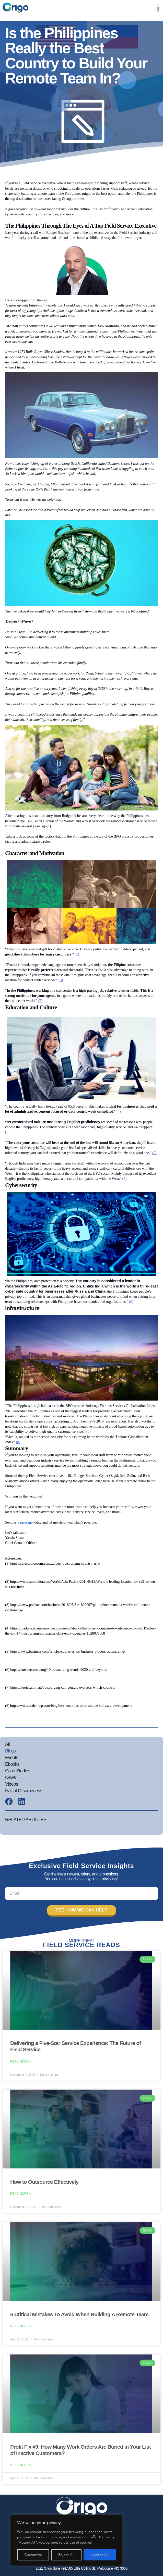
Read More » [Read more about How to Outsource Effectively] (20, 2193)
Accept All (100, 2554)
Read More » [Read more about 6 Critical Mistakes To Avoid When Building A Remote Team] (20, 2326)
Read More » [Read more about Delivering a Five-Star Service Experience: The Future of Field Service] (20, 2061)
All (7, 1744)
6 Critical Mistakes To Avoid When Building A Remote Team (79, 2314)
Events (11, 1757)
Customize (33, 2554)
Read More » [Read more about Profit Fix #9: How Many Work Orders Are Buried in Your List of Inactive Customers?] (20, 2465)
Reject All (66, 2554)
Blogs (10, 1750)
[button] (158, 8)
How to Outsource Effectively (44, 2182)
